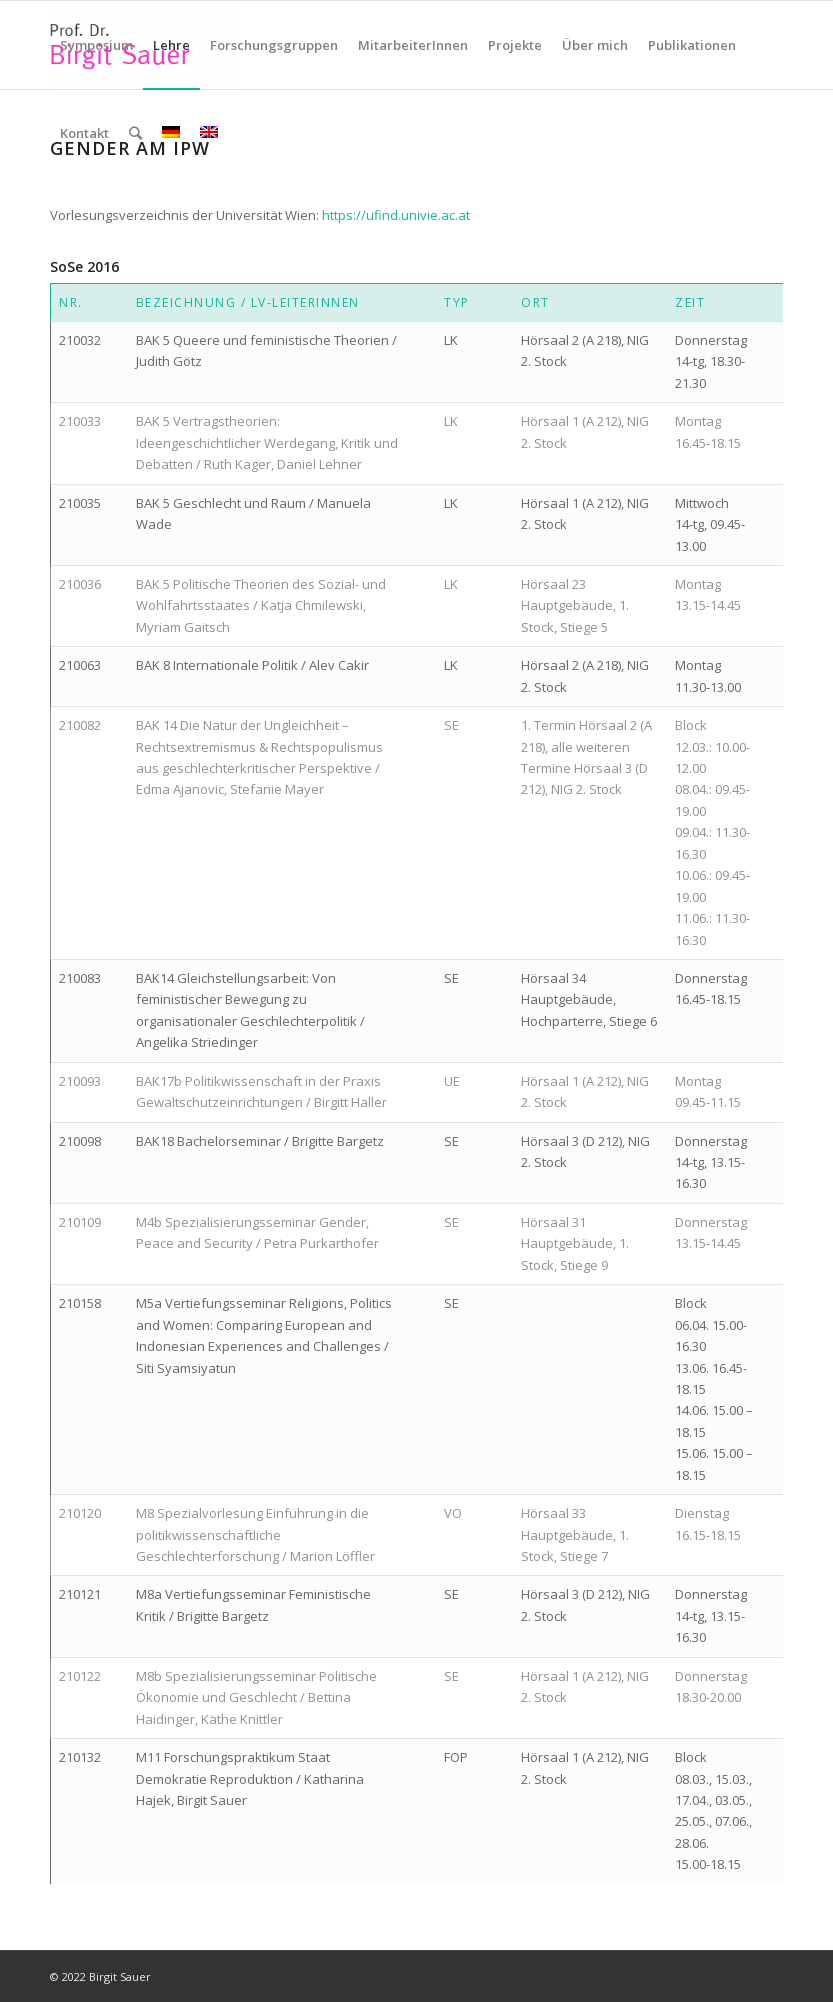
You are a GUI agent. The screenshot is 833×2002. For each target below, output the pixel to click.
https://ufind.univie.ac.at (396, 215)
